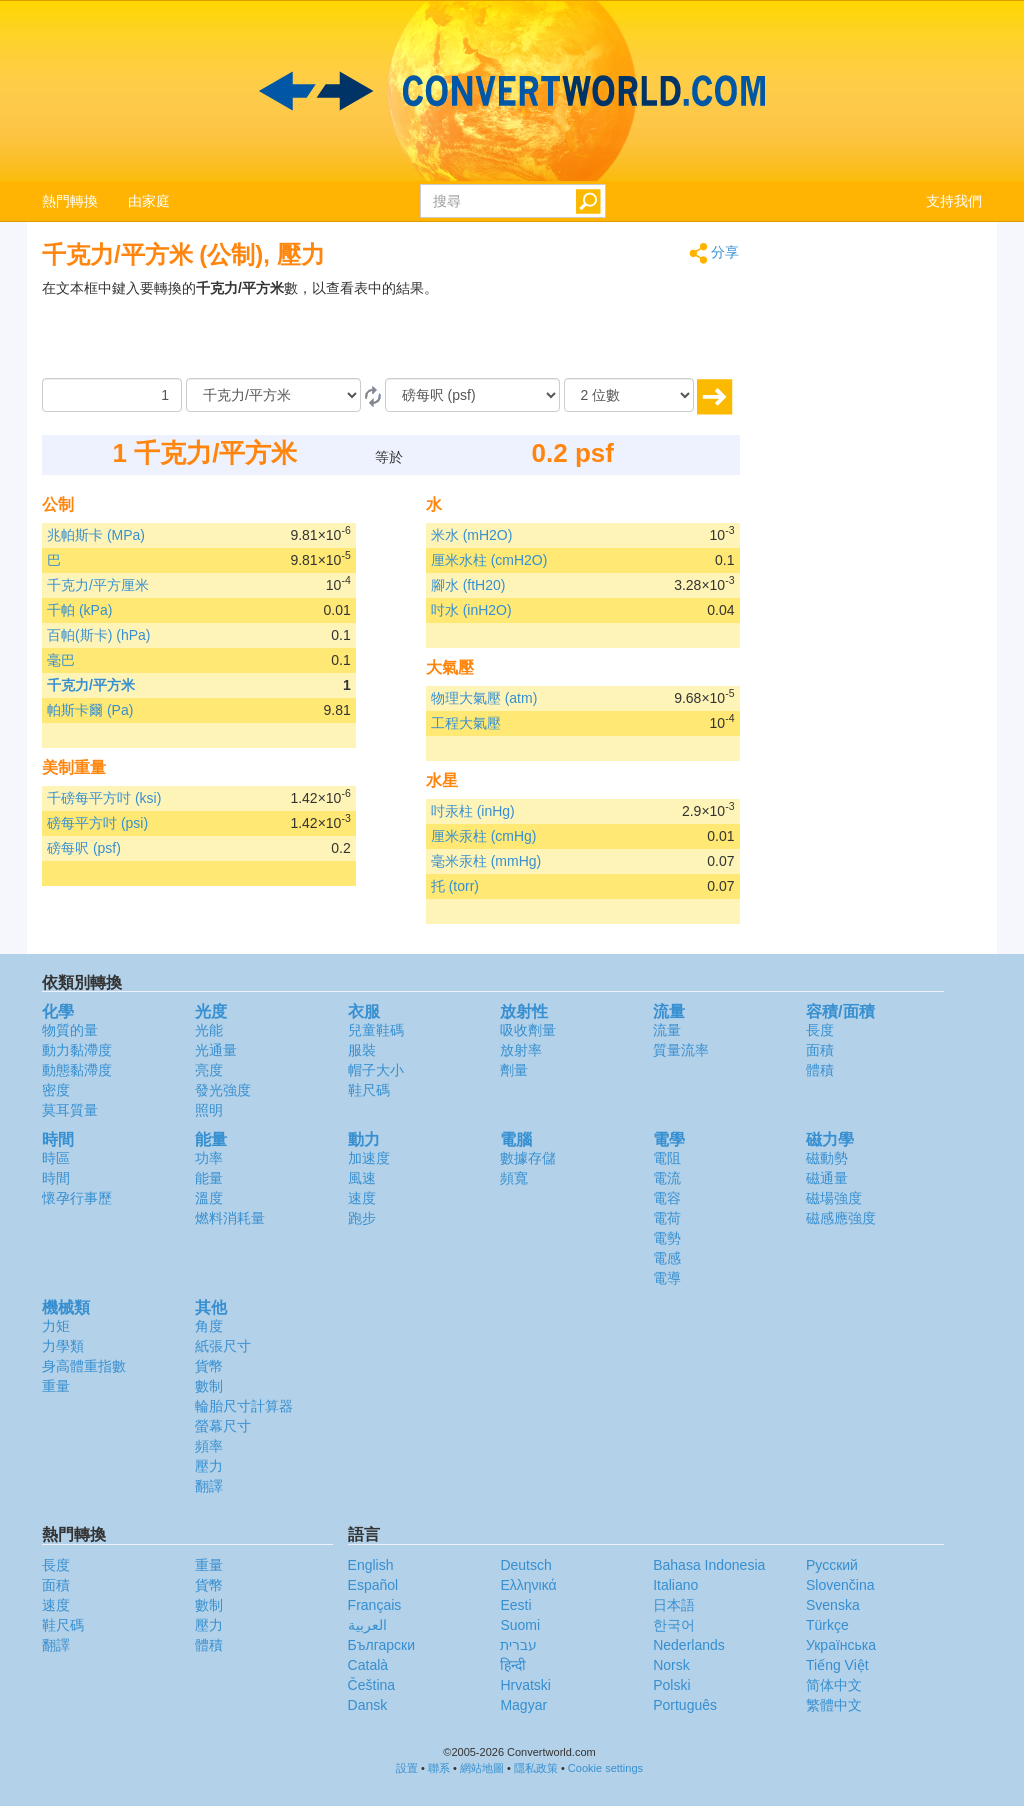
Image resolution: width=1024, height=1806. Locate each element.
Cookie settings (605, 1768)
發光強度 (223, 1090)
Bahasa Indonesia (709, 1565)
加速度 (369, 1158)
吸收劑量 (528, 1030)
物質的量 (70, 1030)
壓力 (209, 1466)
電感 (667, 1258)
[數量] (112, 395)
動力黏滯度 (77, 1050)
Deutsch (525, 1565)
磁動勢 (827, 1158)
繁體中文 (834, 1705)
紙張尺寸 (223, 1346)
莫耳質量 (70, 1110)
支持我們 (954, 201)
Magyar (523, 1705)
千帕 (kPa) (79, 610)
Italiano (675, 1585)
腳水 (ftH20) (468, 585)
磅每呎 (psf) (84, 848)
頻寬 (514, 1178)
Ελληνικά (528, 1585)
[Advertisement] (615, 328)
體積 (820, 1070)
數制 (209, 1386)
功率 (209, 1158)
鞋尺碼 (369, 1090)
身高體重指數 (84, 1366)
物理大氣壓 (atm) (484, 698)
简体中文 (834, 1685)
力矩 (56, 1326)
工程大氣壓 (466, 723)
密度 (56, 1090)
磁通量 (827, 1178)
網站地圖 (482, 1768)
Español (373, 1585)
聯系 (439, 1768)
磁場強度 (834, 1198)
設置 (407, 1768)
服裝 (362, 1050)
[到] (472, 395)
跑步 (362, 1218)
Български (381, 1645)
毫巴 (61, 660)
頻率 (209, 1446)
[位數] (629, 395)
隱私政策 (536, 1768)
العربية (367, 1625)
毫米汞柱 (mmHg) (486, 861)
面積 (820, 1050)
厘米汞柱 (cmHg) (484, 836)
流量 (667, 1030)
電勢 (667, 1238)
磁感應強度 (841, 1218)
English (371, 1565)
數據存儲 (528, 1158)
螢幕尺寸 (223, 1426)
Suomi (520, 1625)
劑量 (514, 1070)
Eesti (515, 1605)
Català (368, 1665)
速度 (362, 1198)
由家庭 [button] (149, 201)
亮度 (209, 1070)
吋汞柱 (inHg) (473, 811)
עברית (518, 1645)
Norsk (671, 1665)
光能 (209, 1030)
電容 (667, 1198)
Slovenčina (840, 1585)
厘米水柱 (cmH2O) (489, 560)
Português (685, 1705)
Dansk (368, 1705)
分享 (714, 253)
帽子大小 (376, 1070)
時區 (56, 1158)
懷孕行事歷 (77, 1198)
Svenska (833, 1605)
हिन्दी (513, 1665)
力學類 (63, 1346)
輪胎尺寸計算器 (244, 1406)
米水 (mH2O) (472, 535)
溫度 (209, 1198)
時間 (56, 1178)
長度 (820, 1030)
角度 (209, 1326)
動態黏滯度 (77, 1070)
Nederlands (689, 1645)
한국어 (674, 1625)
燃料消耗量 (230, 1218)
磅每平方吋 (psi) (97, 823)
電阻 (667, 1158)
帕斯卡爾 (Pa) (90, 710)
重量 (56, 1386)
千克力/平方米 (91, 685)
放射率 (521, 1050)
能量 (209, 1178)
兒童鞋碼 (376, 1030)
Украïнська (841, 1645)
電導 (667, 1278)
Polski (671, 1685)
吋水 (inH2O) (471, 610)
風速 (362, 1178)
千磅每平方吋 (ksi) (104, 798)
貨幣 (209, 1366)
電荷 (667, 1218)
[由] (273, 395)
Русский (832, 1565)
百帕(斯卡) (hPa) (98, 635)
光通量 (216, 1050)
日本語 (674, 1605)
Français (375, 1605)
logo (512, 91)
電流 (667, 1178)
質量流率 (681, 1050)
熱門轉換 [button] (70, 201)
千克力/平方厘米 (98, 585)
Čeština (371, 1685)
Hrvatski (525, 1685)
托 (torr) (455, 886)
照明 (209, 1110)
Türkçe (827, 1625)
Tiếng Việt (837, 1665)
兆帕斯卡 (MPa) (96, 535)
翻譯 (209, 1486)
